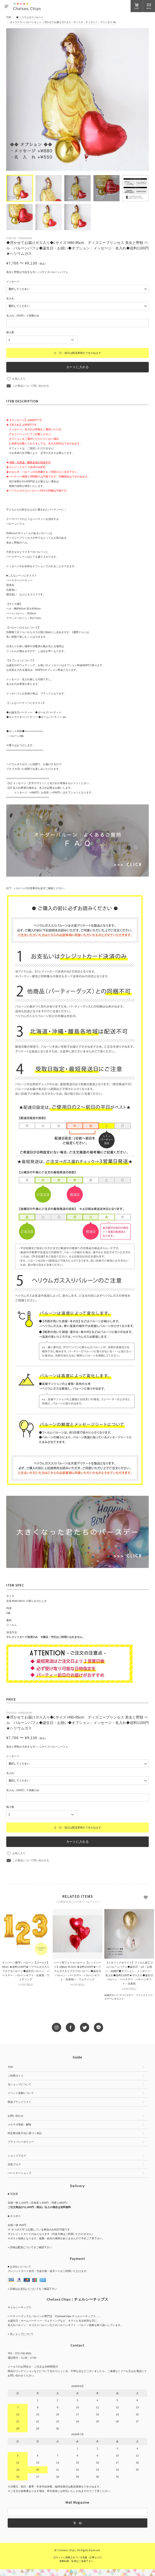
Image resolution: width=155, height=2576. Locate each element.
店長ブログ (14, 2164)
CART (136, 6)
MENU (6, 6)
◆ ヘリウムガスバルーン (29, 17)
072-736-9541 (23, 2353)
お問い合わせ (15, 2115)
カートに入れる (77, 367)
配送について (26, 2247)
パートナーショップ (19, 2173)
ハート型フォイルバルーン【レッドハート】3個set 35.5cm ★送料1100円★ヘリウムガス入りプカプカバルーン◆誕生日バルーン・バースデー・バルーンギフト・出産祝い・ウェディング (77, 1971)
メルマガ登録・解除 (19, 2124)
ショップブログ (17, 2155)
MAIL (149, 6)
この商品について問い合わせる (30, 385)
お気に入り (18, 378)
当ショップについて (19, 2084)
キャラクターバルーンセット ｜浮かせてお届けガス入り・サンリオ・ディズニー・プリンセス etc (63, 22)
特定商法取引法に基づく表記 (25, 2133)
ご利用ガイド (15, 2075)
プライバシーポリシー (21, 2141)
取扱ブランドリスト (19, 2101)
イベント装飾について (21, 2093)
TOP (8, 17)
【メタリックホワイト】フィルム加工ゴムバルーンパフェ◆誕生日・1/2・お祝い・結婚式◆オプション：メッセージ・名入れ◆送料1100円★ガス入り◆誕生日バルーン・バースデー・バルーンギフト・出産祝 (129, 1973)
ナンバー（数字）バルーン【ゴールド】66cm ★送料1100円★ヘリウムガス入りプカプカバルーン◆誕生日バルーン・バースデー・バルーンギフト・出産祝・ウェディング (25, 1971)
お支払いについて (28, 2288)
